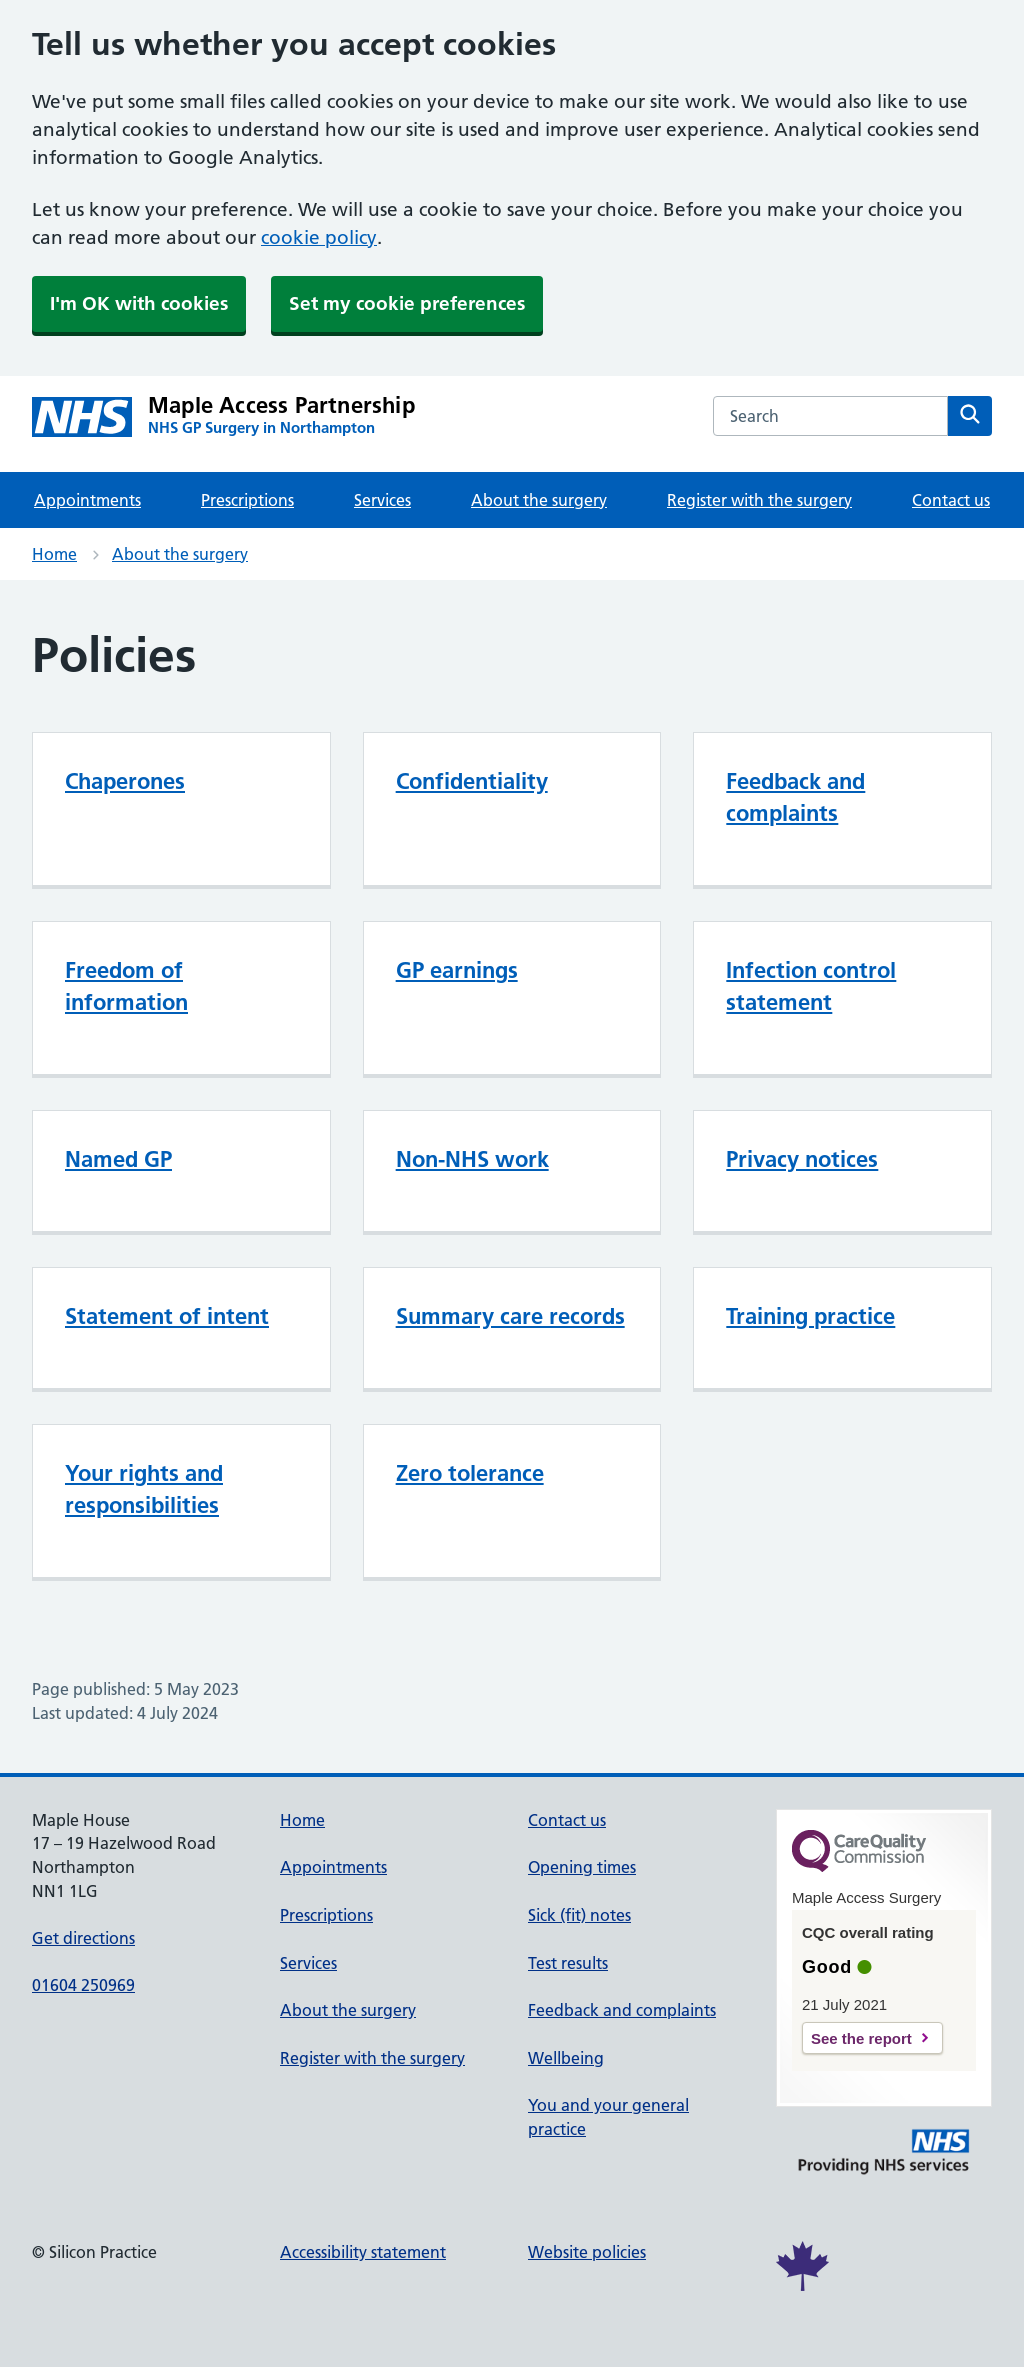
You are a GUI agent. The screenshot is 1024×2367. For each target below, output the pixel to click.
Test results (568, 1963)
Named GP (118, 1159)
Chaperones (125, 781)
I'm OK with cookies (139, 303)
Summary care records (510, 1316)
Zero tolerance (470, 1473)
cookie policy (319, 237)
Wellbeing (566, 2058)
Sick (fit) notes (579, 1915)
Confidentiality (472, 781)
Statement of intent (167, 1316)
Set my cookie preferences (407, 303)
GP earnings (457, 970)
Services (382, 500)
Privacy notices (802, 1159)
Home (54, 554)
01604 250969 (83, 1985)
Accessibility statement (363, 2252)
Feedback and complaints (622, 2010)
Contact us (951, 500)
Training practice (810, 1316)
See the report (861, 2038)
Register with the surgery (759, 500)
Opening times (582, 1867)
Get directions (83, 1938)
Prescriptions (247, 500)
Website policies (587, 2252)
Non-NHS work (472, 1159)
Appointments (87, 500)
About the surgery (539, 500)
